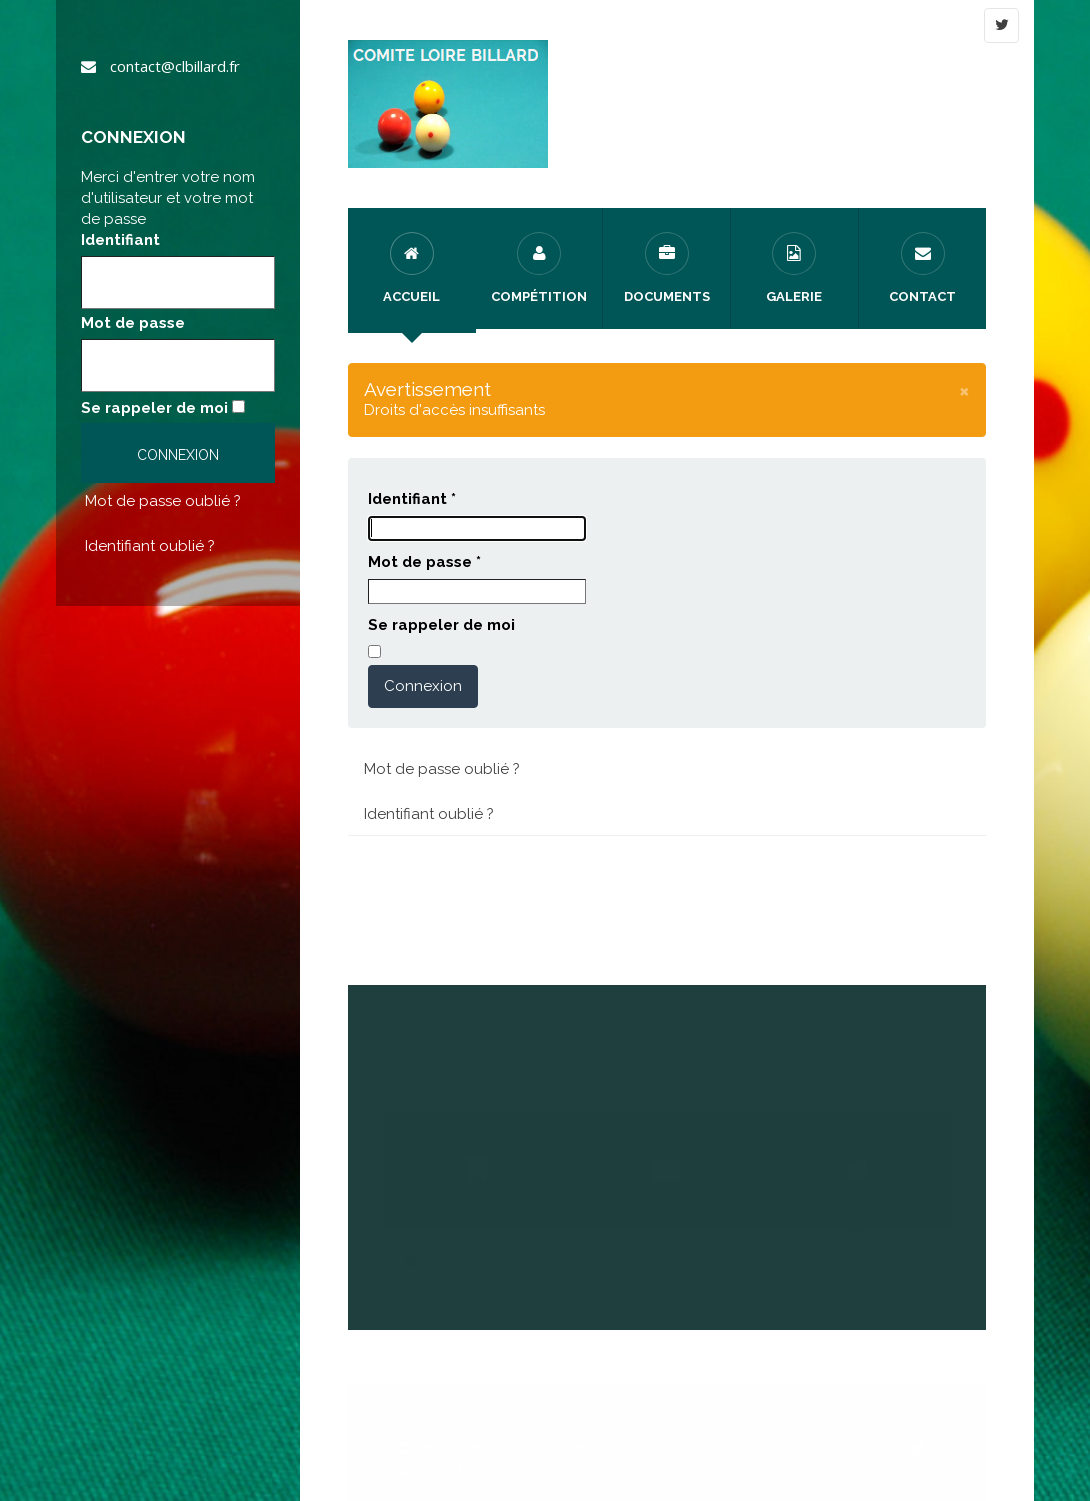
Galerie (794, 268)
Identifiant (120, 240)
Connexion (423, 686)
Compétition (539, 268)
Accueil (411, 268)
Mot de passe (133, 323)
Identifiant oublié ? (150, 546)
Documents (667, 268)
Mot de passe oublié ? (163, 501)
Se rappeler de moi (154, 408)
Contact (922, 268)
